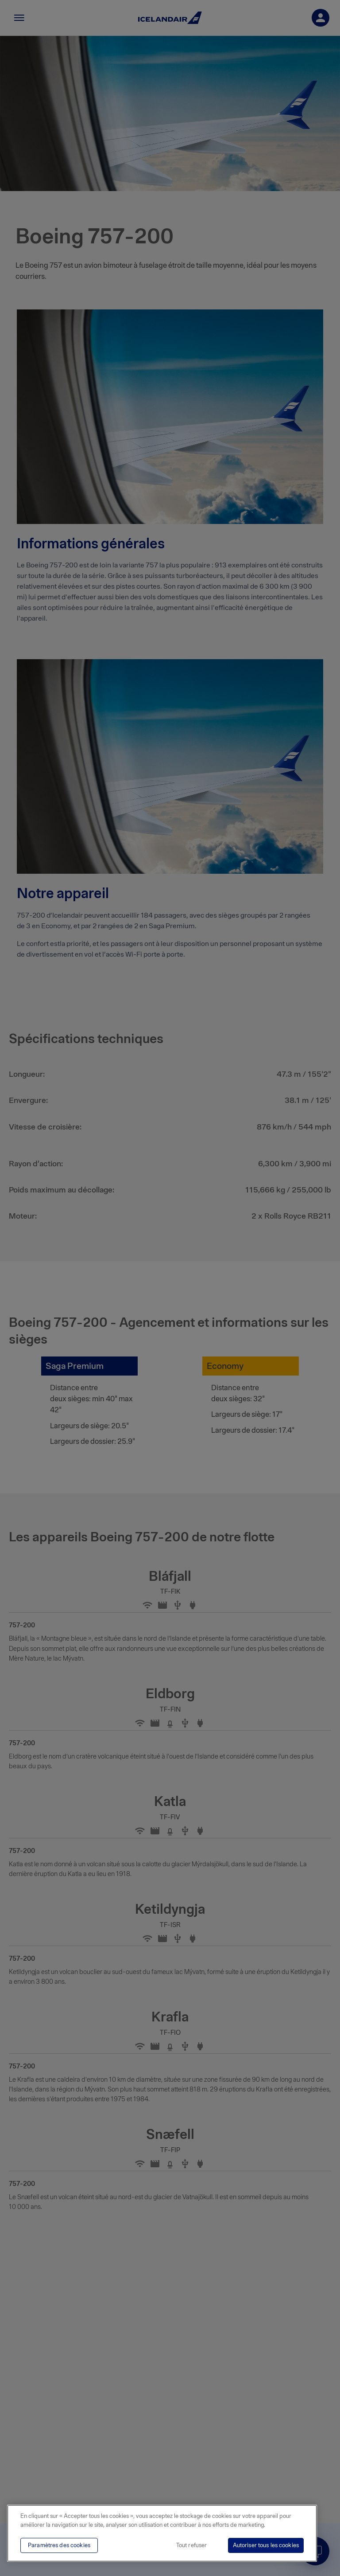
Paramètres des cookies (59, 2545)
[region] (162, 2533)
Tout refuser (191, 2545)
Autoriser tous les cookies (266, 2545)
